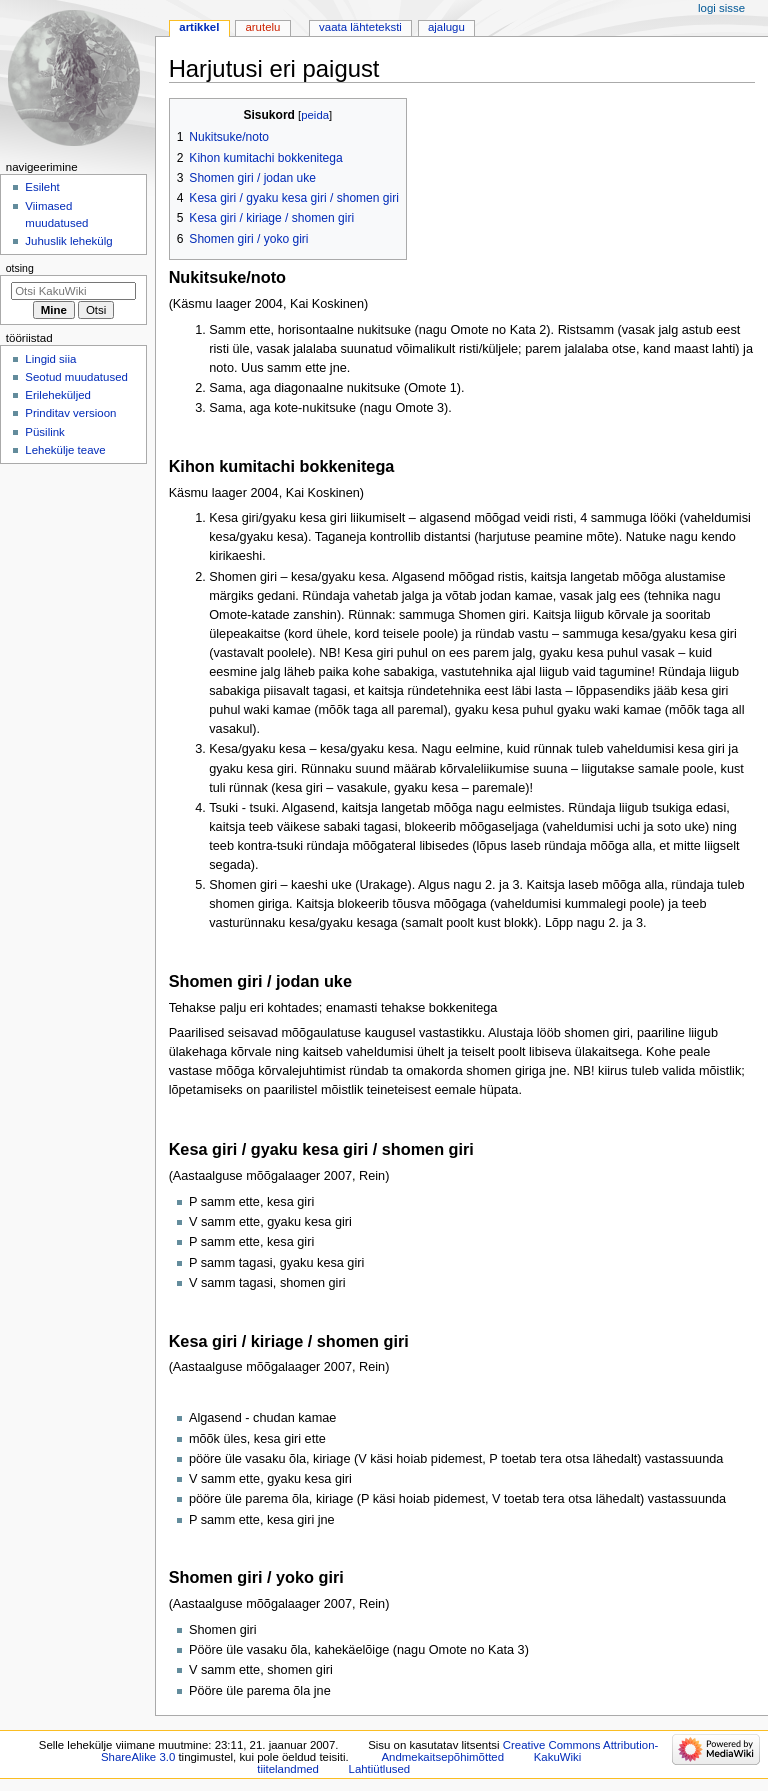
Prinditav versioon (70, 413)
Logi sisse (721, 8)
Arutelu (262, 27)
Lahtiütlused (380, 1769)
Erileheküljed (58, 395)
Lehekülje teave (65, 450)
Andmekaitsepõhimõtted (442, 1757)
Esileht (42, 187)
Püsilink (44, 432)
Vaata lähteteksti (360, 27)
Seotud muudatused (76, 377)
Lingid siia (50, 359)
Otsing (20, 268)
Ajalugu (446, 27)
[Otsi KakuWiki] (73, 291)
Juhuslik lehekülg (68, 241)
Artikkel (199, 27)
